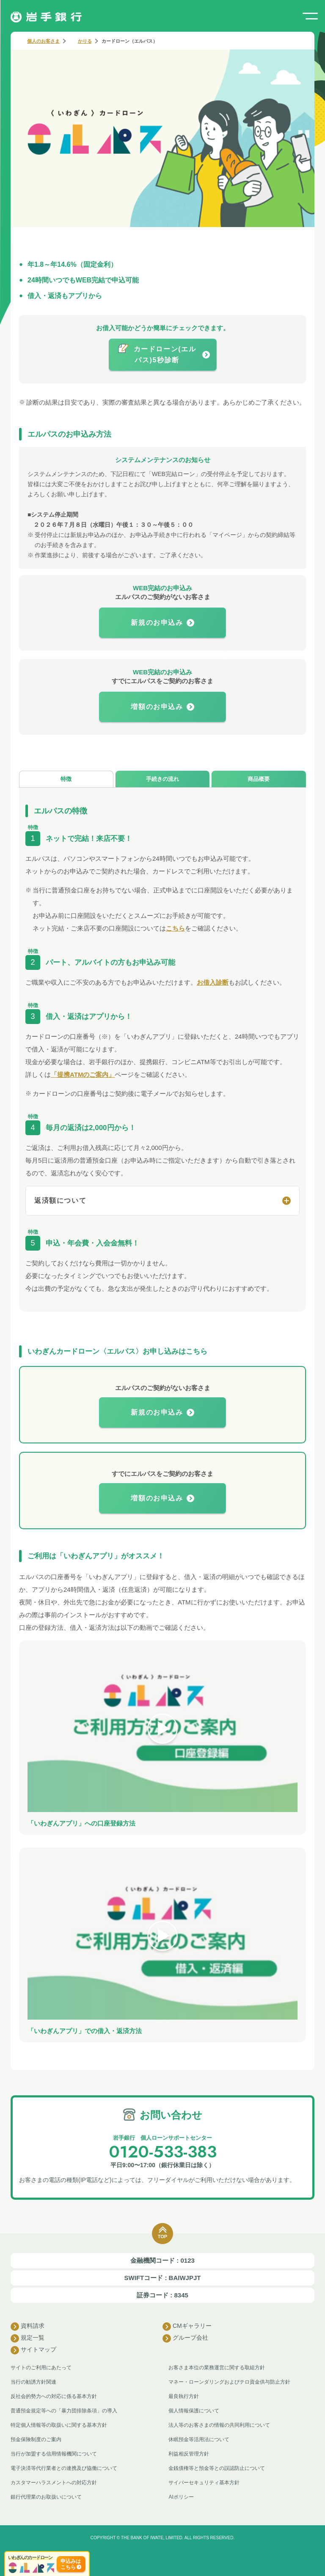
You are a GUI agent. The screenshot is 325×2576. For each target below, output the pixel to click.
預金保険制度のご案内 (36, 2439)
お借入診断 (213, 982)
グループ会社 (185, 2338)
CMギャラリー (187, 2326)
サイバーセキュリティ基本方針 (204, 2483)
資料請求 (27, 2326)
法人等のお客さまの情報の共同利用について (219, 2425)
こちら (175, 928)
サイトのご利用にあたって (41, 2368)
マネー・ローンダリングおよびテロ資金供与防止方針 (229, 2382)
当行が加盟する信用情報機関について (54, 2454)
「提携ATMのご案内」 (83, 1074)
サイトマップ (33, 2350)
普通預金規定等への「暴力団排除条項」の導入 (64, 2411)
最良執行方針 (183, 2396)
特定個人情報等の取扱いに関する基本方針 (59, 2425)
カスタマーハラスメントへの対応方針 (54, 2483)
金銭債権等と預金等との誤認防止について (216, 2468)
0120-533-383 (163, 2152)
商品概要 (259, 779)
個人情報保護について (193, 2411)
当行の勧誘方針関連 (33, 2382)
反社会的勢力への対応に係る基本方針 (54, 2396)
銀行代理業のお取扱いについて (46, 2497)
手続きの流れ (162, 779)
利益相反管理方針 (188, 2454)
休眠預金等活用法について (198, 2439)
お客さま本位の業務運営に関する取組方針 (216, 2368)
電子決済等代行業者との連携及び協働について (64, 2468)
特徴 (66, 779)
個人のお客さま (43, 41)
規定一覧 (27, 2338)
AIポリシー (180, 2497)
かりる (85, 41)
